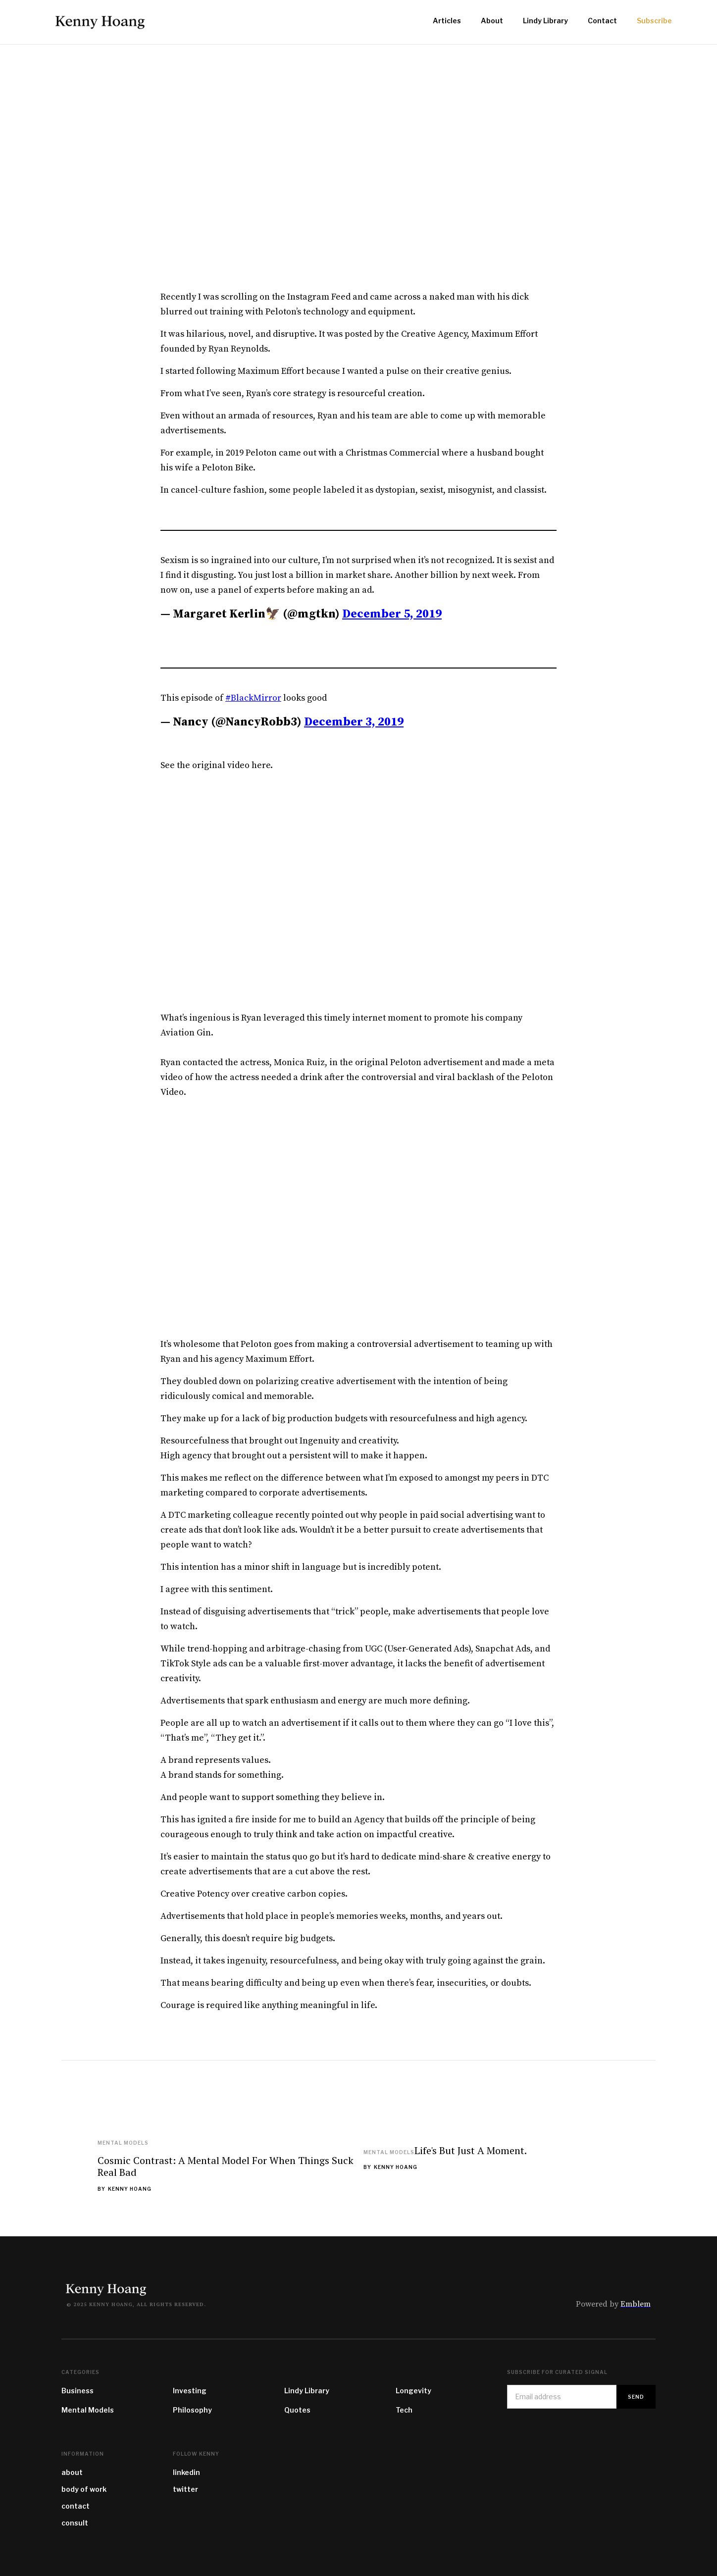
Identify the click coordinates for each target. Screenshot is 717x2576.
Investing (189, 2390)
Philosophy (192, 2410)
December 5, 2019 (392, 614)
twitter (185, 2489)
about (72, 2472)
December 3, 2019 (354, 722)
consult (74, 2523)
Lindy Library (306, 2390)
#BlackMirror (253, 698)
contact (75, 2506)
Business (77, 2390)
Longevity (413, 2390)
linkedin (186, 2472)
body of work (83, 2489)
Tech (404, 2410)
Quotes (297, 2410)
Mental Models (123, 2143)
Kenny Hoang (130, 2189)
